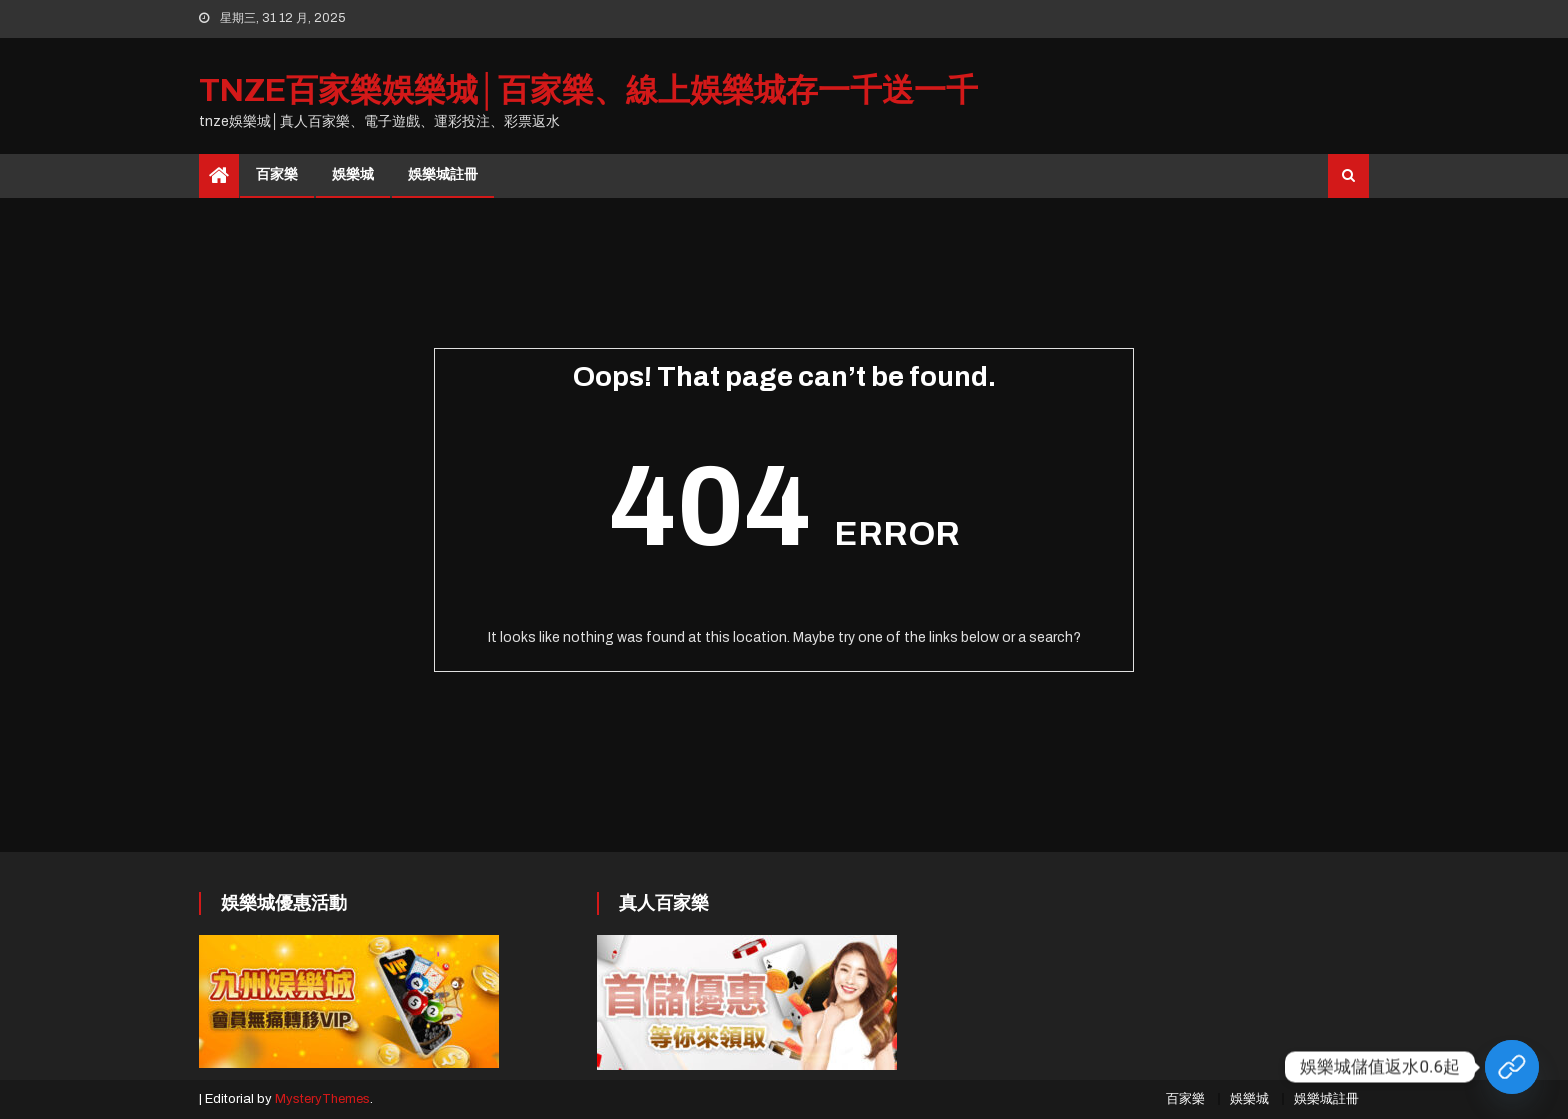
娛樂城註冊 (443, 174)
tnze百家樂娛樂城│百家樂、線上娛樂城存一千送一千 (588, 90)
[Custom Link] (1512, 1067)
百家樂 (277, 174)
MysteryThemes (322, 1099)
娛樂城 (353, 174)
